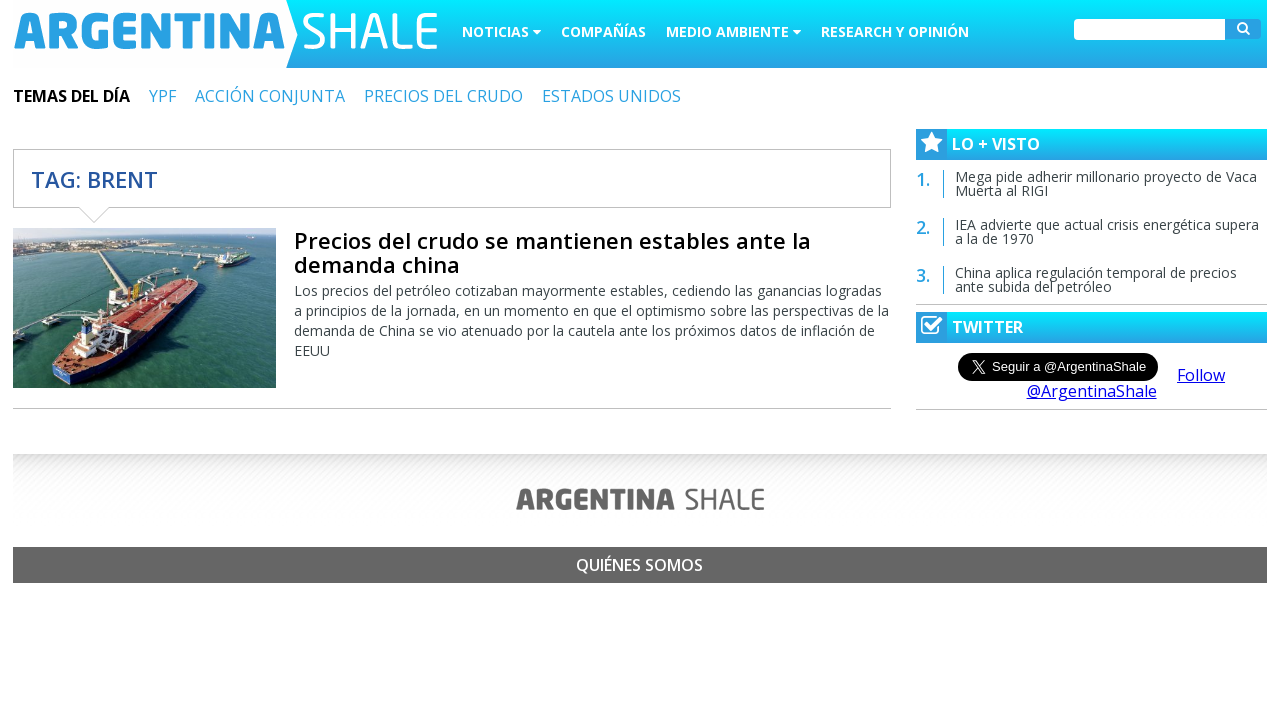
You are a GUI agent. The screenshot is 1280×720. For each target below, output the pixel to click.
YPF (162, 96)
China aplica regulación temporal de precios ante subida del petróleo (1096, 279)
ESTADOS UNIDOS (611, 96)
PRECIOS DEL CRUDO (443, 96)
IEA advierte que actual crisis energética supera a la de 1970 (1107, 231)
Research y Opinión (895, 31)
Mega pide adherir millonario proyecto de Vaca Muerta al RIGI (1106, 183)
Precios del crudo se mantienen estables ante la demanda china (552, 252)
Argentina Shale (225, 34)
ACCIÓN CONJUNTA (270, 96)
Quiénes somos (639, 565)
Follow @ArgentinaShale (1126, 383)
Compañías (603, 31)
